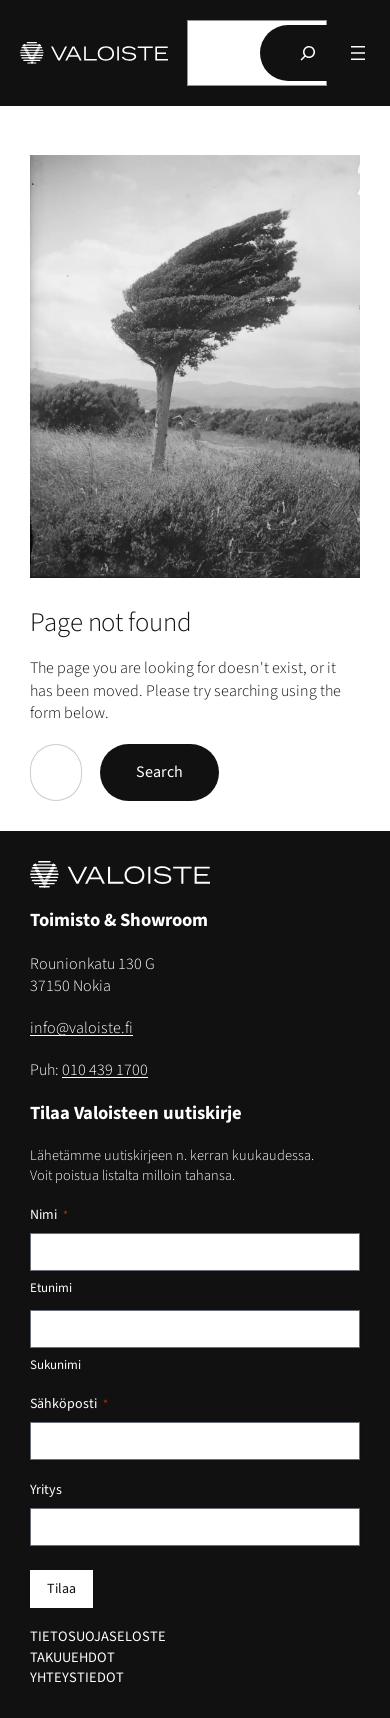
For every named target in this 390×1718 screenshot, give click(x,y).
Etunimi (51, 1288)
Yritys (46, 1490)
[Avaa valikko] (358, 53)
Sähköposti (69, 1404)
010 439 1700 (105, 1070)
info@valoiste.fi (81, 1028)
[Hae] (308, 53)
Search (159, 772)
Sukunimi (55, 1365)
